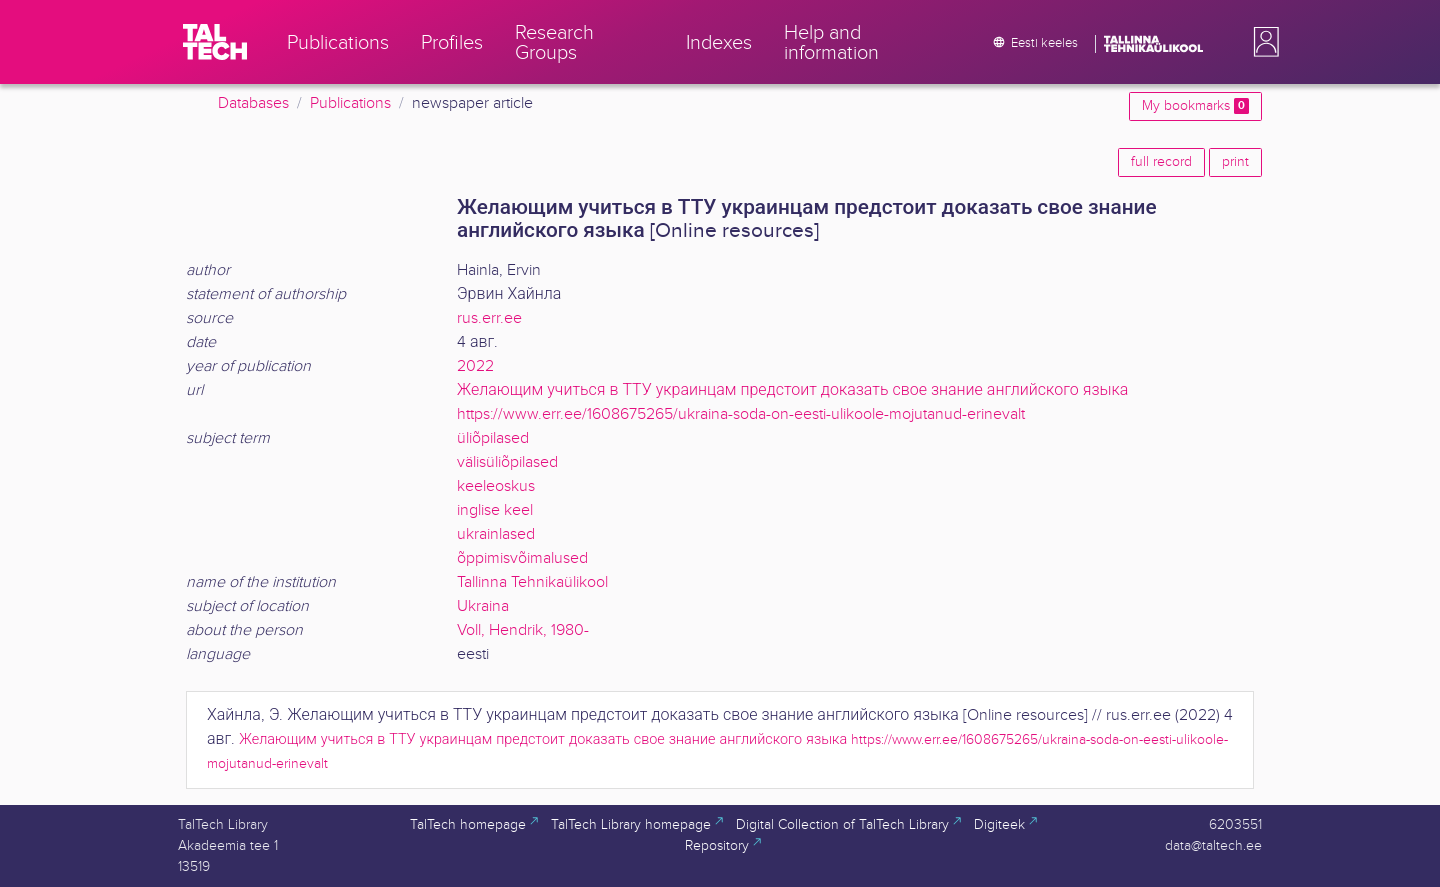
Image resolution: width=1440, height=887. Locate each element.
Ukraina (483, 606)
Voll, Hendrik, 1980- (523, 630)
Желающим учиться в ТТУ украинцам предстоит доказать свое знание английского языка (792, 390)
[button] (1262, 42)
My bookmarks (1195, 106)
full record (1161, 162)
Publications (350, 103)
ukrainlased (496, 534)
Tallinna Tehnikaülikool (532, 582)
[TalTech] (215, 42)
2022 (475, 366)
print (1235, 162)
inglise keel (495, 510)
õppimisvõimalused (522, 558)
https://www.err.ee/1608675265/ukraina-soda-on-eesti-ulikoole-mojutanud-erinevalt (741, 414)
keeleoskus (496, 486)
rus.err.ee (489, 318)
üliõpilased (493, 438)
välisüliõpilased (507, 462)
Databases (253, 103)
